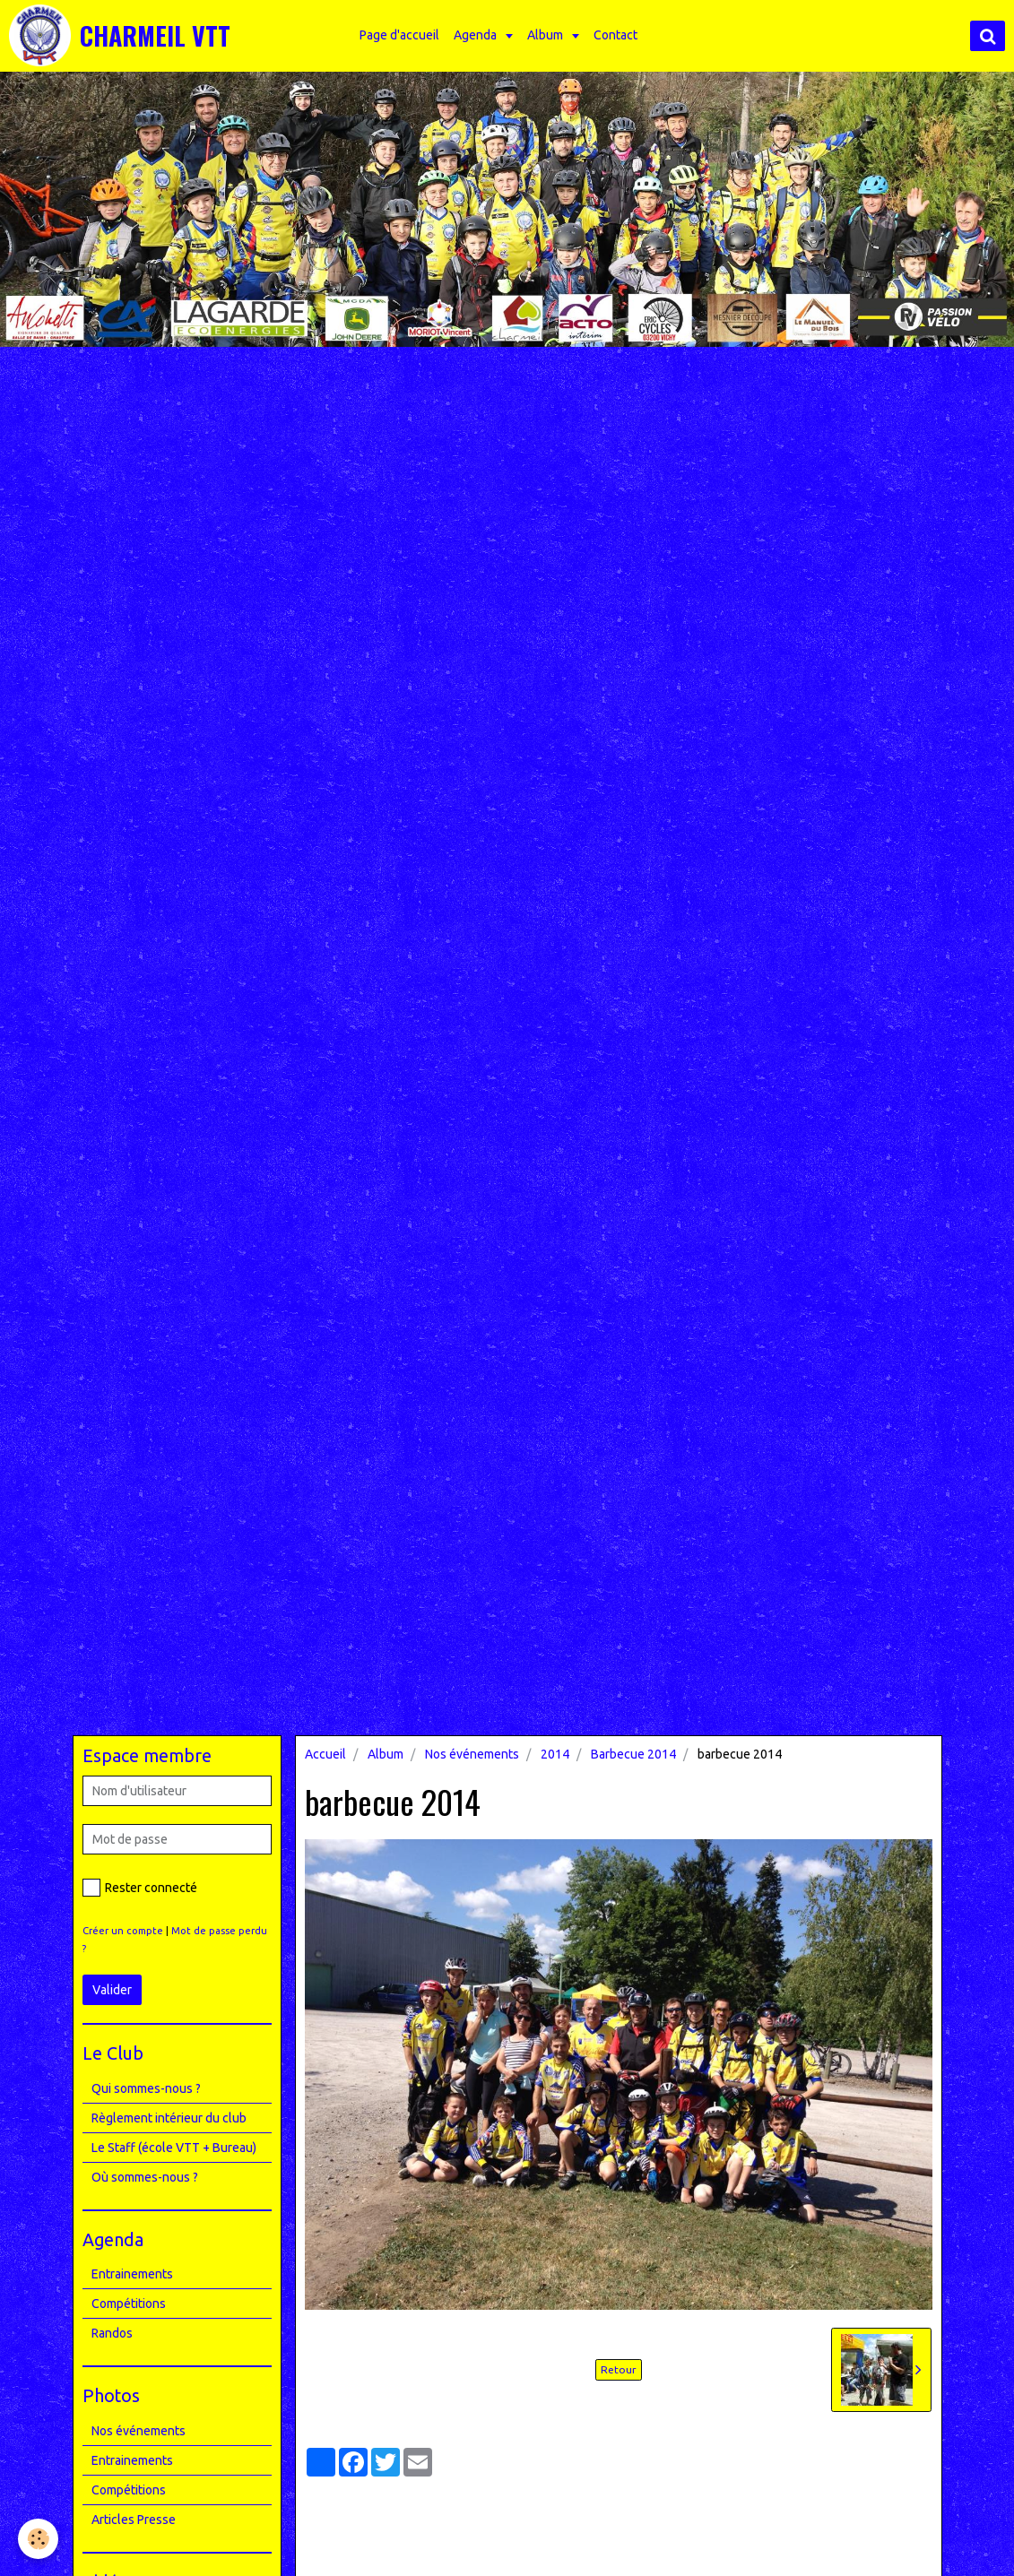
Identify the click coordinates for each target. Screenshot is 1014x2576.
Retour (619, 2369)
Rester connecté (139, 1888)
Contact (615, 35)
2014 (555, 1754)
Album (546, 35)
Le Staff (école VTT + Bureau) (173, 2147)
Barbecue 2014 (633, 1754)
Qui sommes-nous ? (146, 2088)
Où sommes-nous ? (144, 2177)
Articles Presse (133, 2519)
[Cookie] (38, 2539)
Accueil (325, 1754)
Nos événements (472, 1754)
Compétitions (128, 2303)
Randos (112, 2333)
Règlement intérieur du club (169, 2118)
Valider (112, 1990)
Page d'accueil (399, 35)
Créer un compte (122, 1930)
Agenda (476, 35)
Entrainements (132, 2274)
